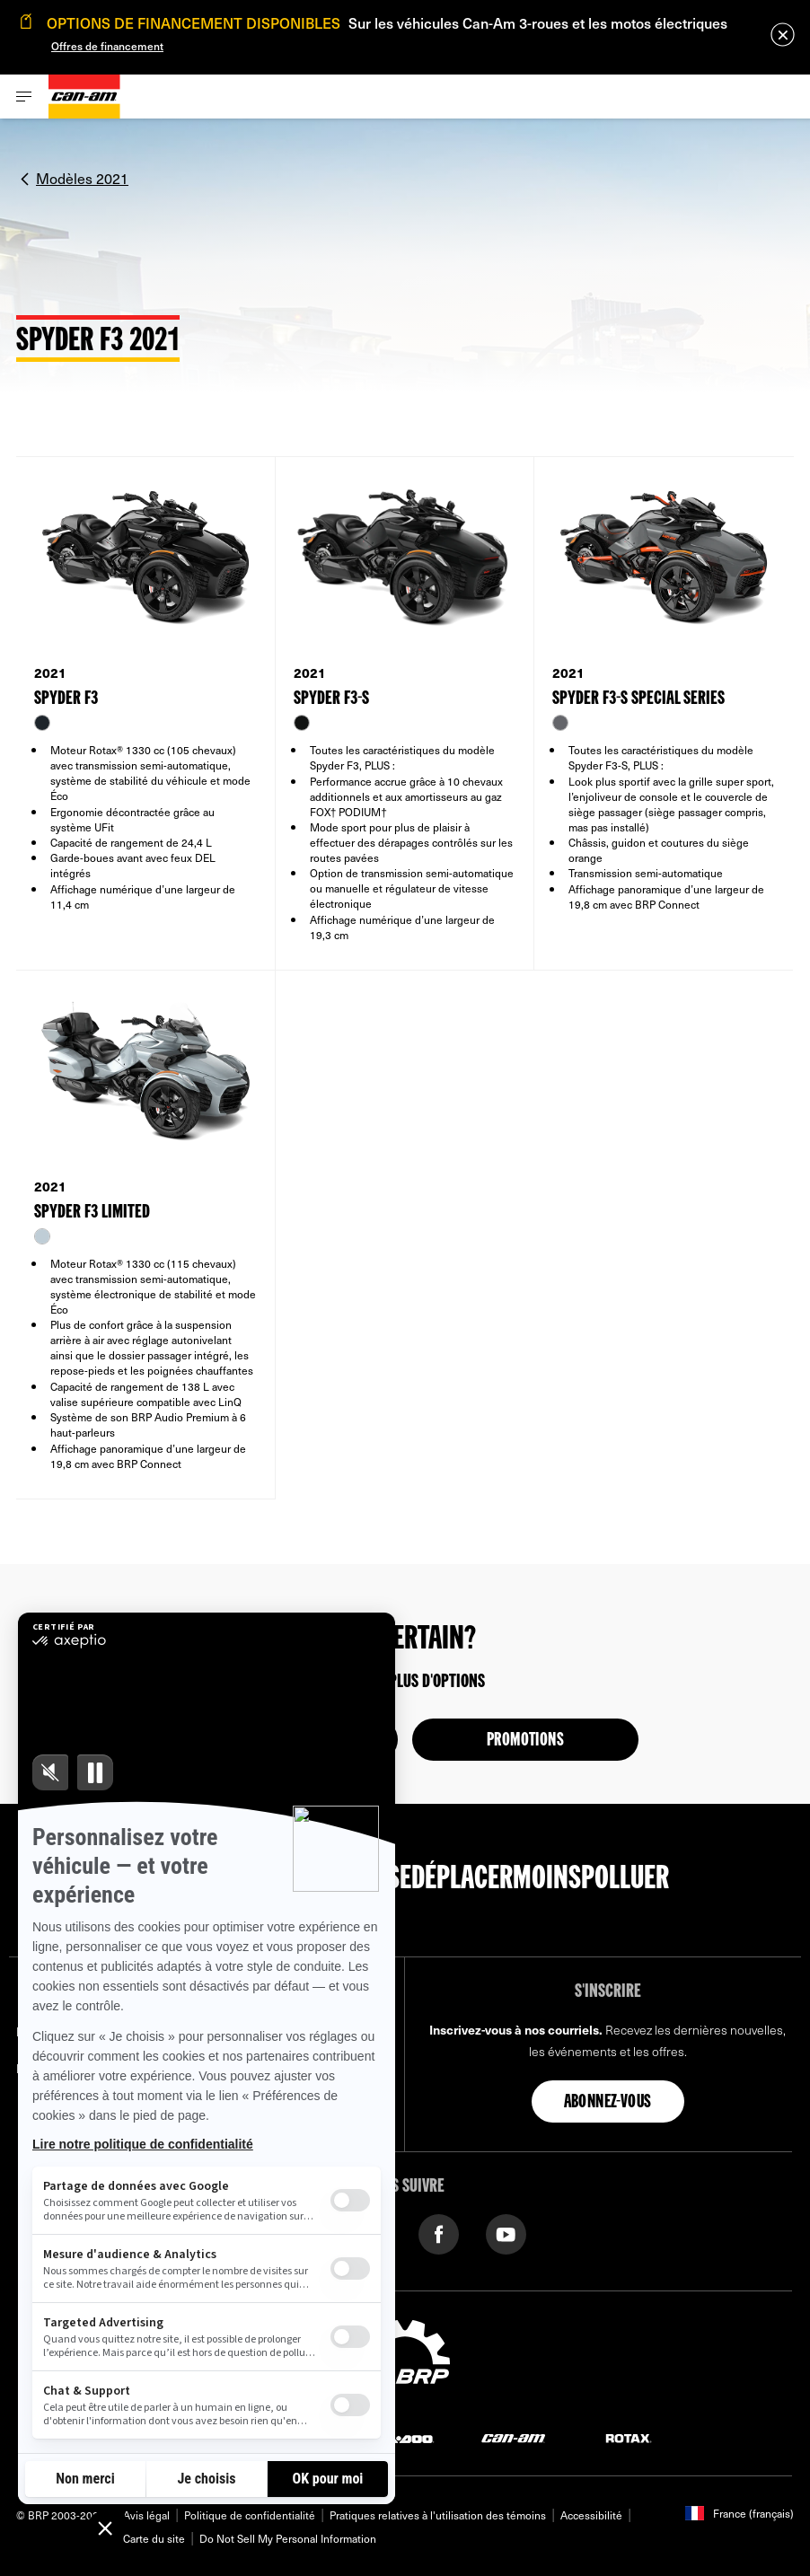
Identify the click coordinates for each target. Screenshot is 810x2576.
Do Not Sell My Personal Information (287, 2538)
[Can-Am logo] (84, 97)
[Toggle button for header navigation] (24, 97)
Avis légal (146, 2515)
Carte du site (154, 2538)
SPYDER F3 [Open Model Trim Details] (66, 699)
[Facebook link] (438, 2232)
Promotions (525, 1741)
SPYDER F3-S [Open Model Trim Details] (331, 699)
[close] (782, 34)
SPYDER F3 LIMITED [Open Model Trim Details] (92, 1212)
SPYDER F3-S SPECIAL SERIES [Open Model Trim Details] (638, 699)
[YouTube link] (506, 2232)
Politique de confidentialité (249, 2515)
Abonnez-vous (608, 2103)
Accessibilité (591, 2515)
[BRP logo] (405, 2359)
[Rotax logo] (628, 2437)
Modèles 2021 (82, 178)
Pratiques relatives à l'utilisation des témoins (438, 2515)
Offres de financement (107, 46)
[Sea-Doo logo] (399, 2437)
